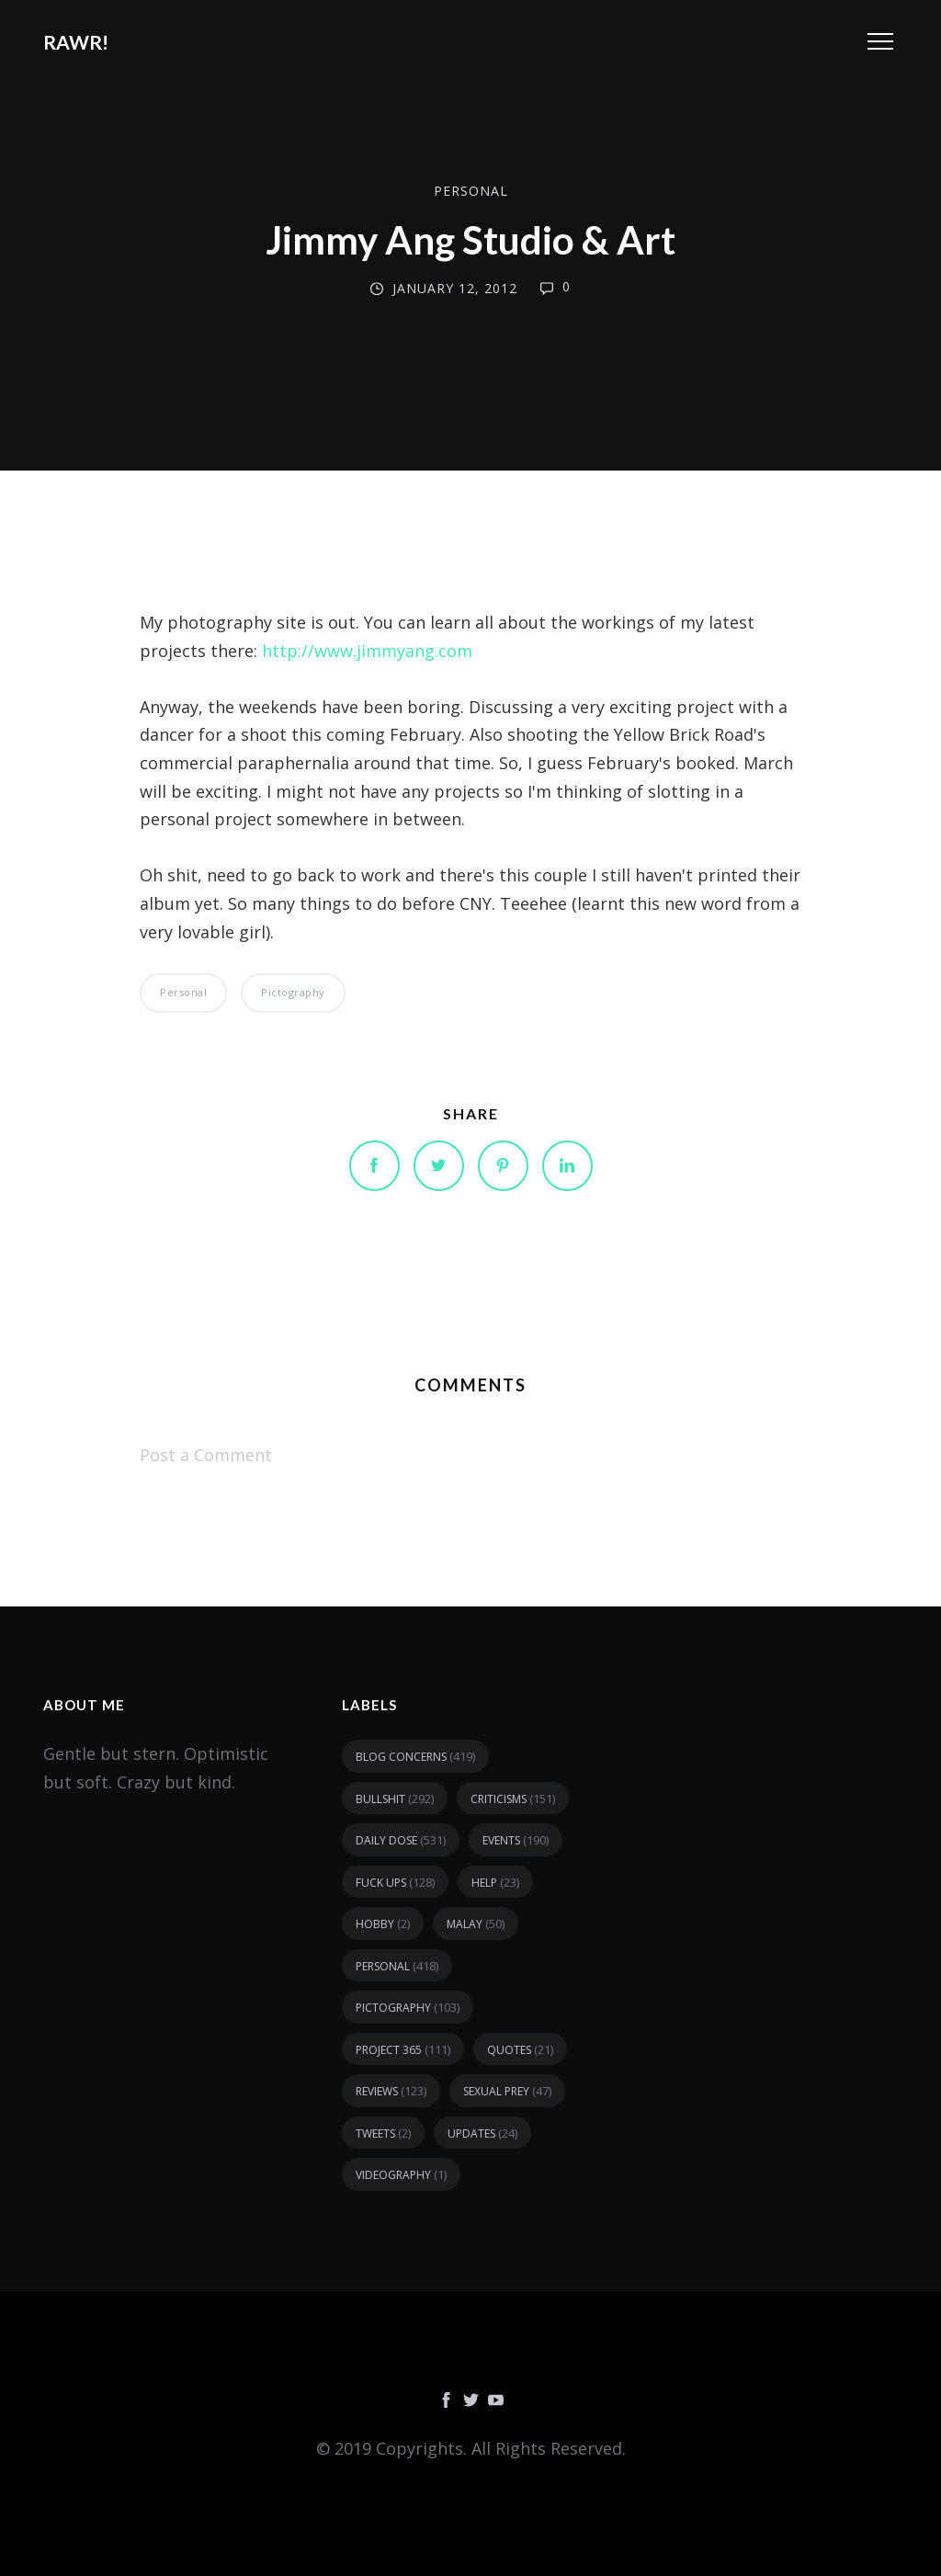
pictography (293, 992)
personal (471, 190)
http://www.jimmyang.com (367, 651)
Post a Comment (206, 1455)
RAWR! (75, 41)
